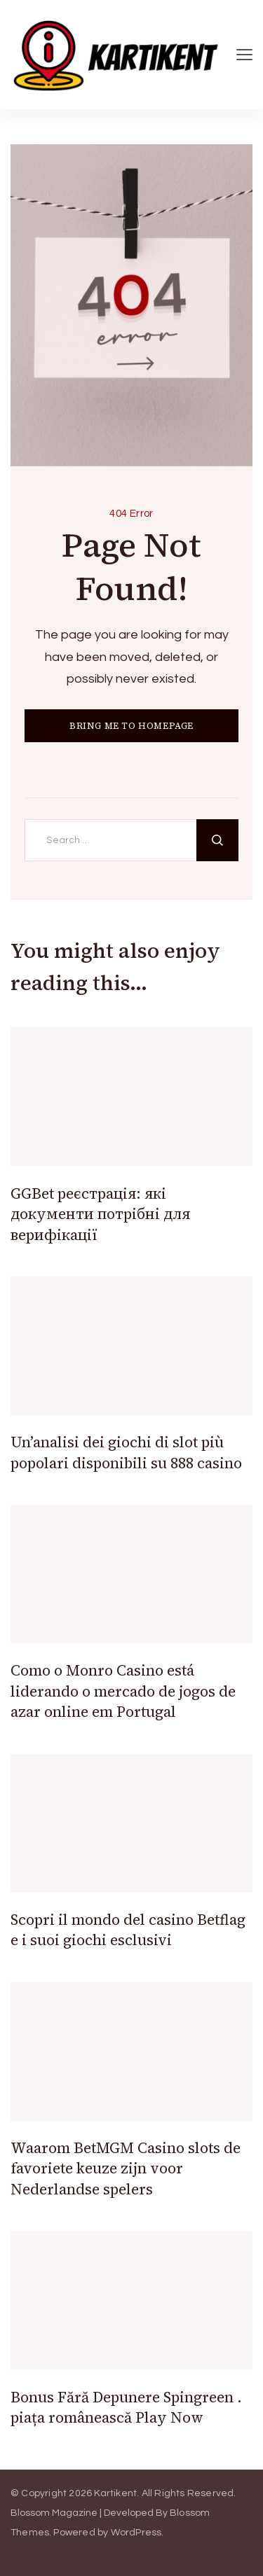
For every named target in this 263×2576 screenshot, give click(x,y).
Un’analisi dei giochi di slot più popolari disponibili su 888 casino (126, 1452)
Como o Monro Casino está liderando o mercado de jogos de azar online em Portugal (123, 1691)
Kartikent (115, 2493)
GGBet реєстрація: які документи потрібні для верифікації (100, 1214)
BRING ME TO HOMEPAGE (131, 726)
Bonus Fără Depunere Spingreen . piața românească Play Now (126, 2407)
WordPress (136, 2532)
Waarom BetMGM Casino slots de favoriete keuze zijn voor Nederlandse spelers (126, 2168)
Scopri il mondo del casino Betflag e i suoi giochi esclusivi (128, 1929)
